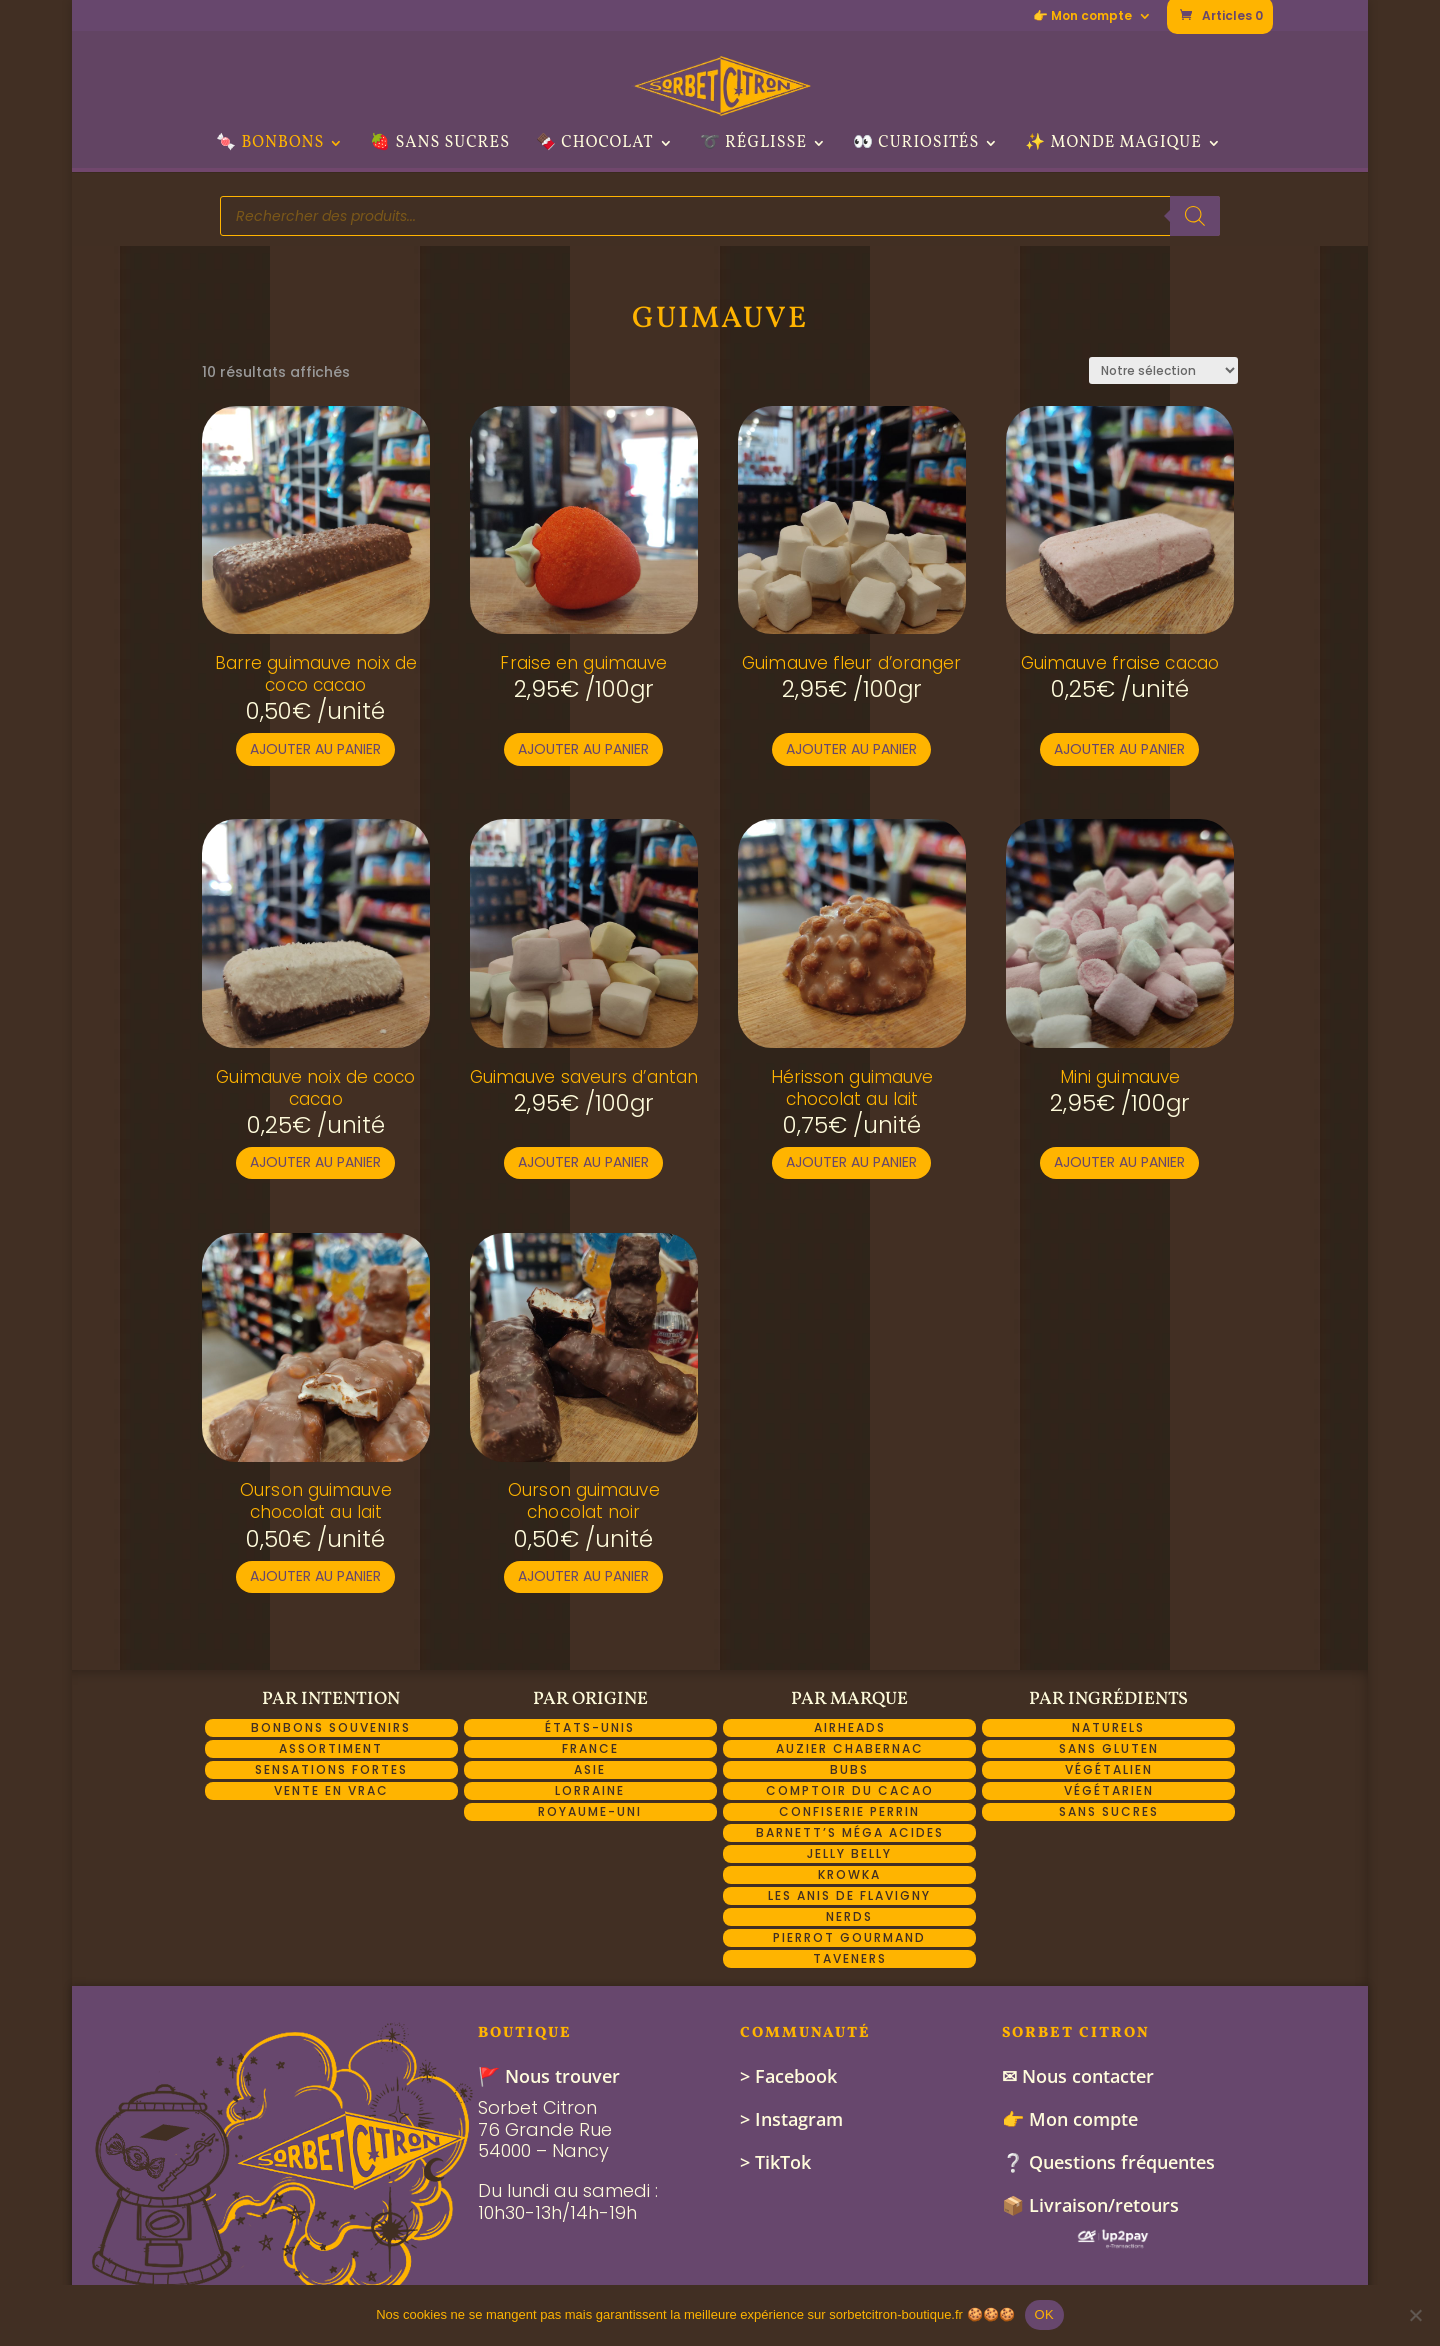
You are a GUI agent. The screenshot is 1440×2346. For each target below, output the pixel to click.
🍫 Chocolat (595, 145)
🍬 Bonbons (270, 145)
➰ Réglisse (753, 145)
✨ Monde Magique (1113, 145)
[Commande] (1163, 370)
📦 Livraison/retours (1090, 2205)
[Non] (1415, 2315)
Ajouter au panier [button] (315, 749)
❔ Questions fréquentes (1108, 2162)
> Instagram (791, 2119)
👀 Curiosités (916, 145)
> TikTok (775, 2162)
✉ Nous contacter (1078, 2076)
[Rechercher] (1195, 216)
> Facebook (788, 2076)
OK (1044, 2314)
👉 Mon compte (1082, 17)
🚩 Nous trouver (549, 2076)
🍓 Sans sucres (440, 145)
